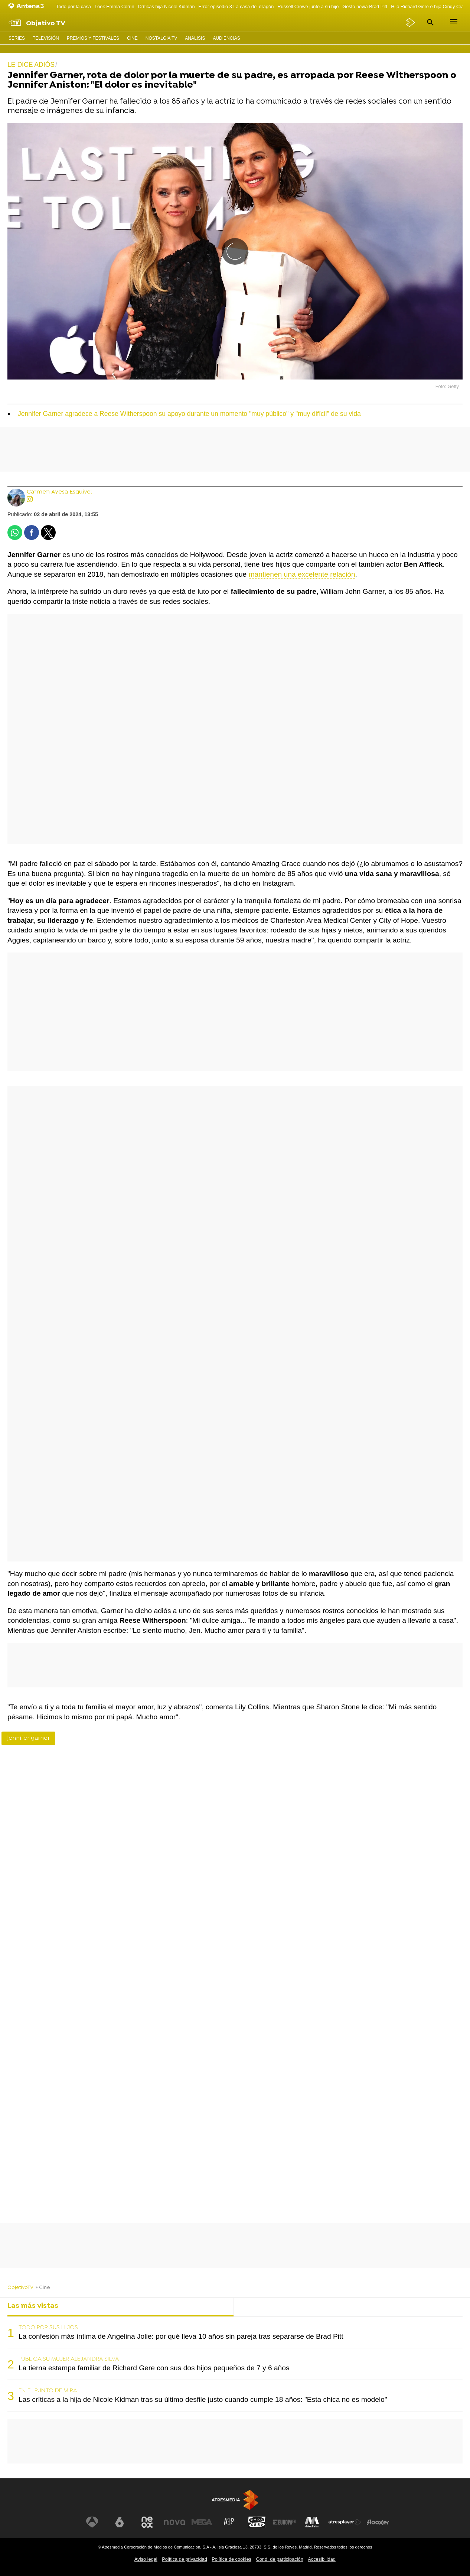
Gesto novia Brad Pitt (364, 6)
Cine (132, 38)
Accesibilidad (322, 2559)
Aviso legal (145, 2559)
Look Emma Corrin (114, 6)
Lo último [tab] (256, 2306)
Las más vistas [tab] (32, 2306)
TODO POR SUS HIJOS (48, 2327)
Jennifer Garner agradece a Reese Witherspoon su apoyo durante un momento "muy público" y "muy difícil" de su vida (189, 413)
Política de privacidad (184, 2559)
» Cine (43, 2287)
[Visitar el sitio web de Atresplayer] (345, 2522)
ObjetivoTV (20, 2287)
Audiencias (226, 38)
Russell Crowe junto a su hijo (308, 6)
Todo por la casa (73, 6)
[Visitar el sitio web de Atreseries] (229, 2522)
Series (17, 38)
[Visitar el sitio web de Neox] (147, 2522)
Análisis (195, 38)
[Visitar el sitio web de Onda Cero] (257, 2522)
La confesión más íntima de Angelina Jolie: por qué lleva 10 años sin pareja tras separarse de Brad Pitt (181, 2336)
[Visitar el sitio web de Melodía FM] (312, 2522)
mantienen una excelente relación (302, 574)
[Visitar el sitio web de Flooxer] (378, 2522)
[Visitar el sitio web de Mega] (202, 2522)
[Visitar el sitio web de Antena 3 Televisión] (92, 2522)
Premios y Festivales (93, 38)
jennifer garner (28, 1738)
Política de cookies (231, 2559)
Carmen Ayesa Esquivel (59, 492)
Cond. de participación (279, 2559)
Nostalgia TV (161, 38)
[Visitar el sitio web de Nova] (174, 2522)
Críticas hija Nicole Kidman (166, 6)
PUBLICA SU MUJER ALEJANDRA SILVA (69, 2359)
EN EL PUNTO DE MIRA (48, 2390)
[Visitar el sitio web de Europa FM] (284, 2522)
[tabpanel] (235, 2364)
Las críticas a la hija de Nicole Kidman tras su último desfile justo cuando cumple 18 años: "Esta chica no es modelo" (203, 2399)
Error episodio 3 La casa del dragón (236, 6)
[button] (429, 22)
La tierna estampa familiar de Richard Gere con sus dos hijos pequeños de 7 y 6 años (154, 2368)
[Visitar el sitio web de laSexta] (119, 2522)
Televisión (46, 38)
